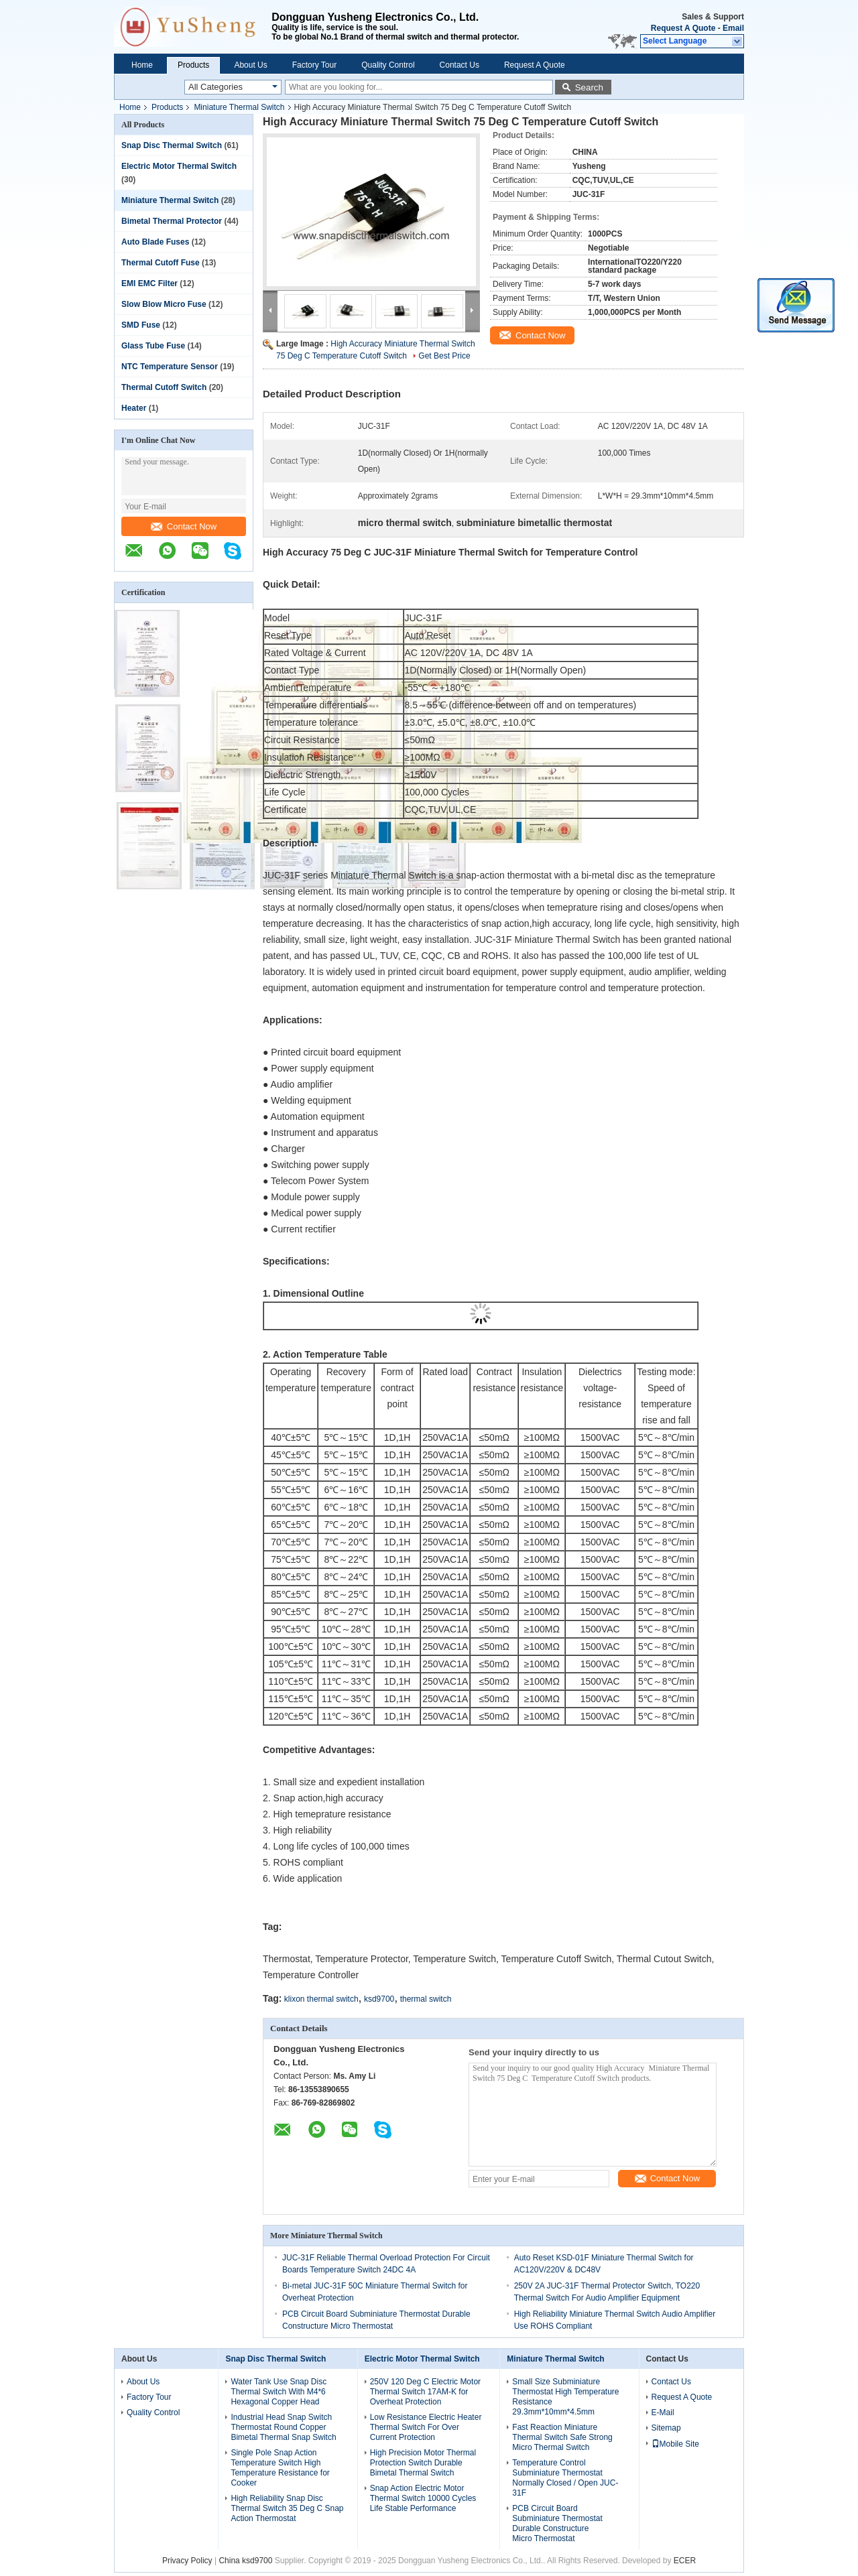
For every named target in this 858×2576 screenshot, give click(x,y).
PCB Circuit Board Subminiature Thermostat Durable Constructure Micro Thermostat (557, 2523)
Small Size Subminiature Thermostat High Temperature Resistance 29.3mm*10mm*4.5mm (565, 2397)
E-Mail (663, 2412)
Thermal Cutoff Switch (163, 387)
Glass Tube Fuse (153, 345)
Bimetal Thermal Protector (171, 221)
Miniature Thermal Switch (239, 107)
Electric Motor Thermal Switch (179, 166)
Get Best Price (444, 356)
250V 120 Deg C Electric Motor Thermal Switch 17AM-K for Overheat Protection (425, 2391)
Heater (133, 408)
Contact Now (184, 526)
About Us (250, 65)
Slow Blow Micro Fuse (163, 304)
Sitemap (666, 2428)
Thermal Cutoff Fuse (160, 262)
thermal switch (426, 1999)
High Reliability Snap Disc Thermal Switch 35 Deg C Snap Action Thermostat (287, 2508)
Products (193, 65)
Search (589, 87)
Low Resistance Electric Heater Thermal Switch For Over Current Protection (426, 2427)
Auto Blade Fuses (155, 242)
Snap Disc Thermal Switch (171, 145)
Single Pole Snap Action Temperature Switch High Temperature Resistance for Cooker (280, 2468)
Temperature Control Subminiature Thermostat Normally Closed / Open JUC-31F (565, 2478)
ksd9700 (379, 1999)
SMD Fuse (140, 325)
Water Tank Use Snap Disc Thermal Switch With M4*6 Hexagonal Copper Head (278, 2391)
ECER (685, 2560)
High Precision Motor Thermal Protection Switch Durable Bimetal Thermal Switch (423, 2462)
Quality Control (387, 65)
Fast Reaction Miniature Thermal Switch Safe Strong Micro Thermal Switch (562, 2437)
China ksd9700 (245, 2560)
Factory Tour (314, 65)
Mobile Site (675, 2444)
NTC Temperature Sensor (169, 366)
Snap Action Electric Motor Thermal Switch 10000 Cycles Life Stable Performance (423, 2498)
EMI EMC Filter (149, 283)
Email (733, 28)
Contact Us (459, 65)
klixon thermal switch (321, 1999)
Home (142, 65)
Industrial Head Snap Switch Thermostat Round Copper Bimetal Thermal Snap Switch (283, 2427)
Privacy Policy (187, 2560)
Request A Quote (683, 28)
